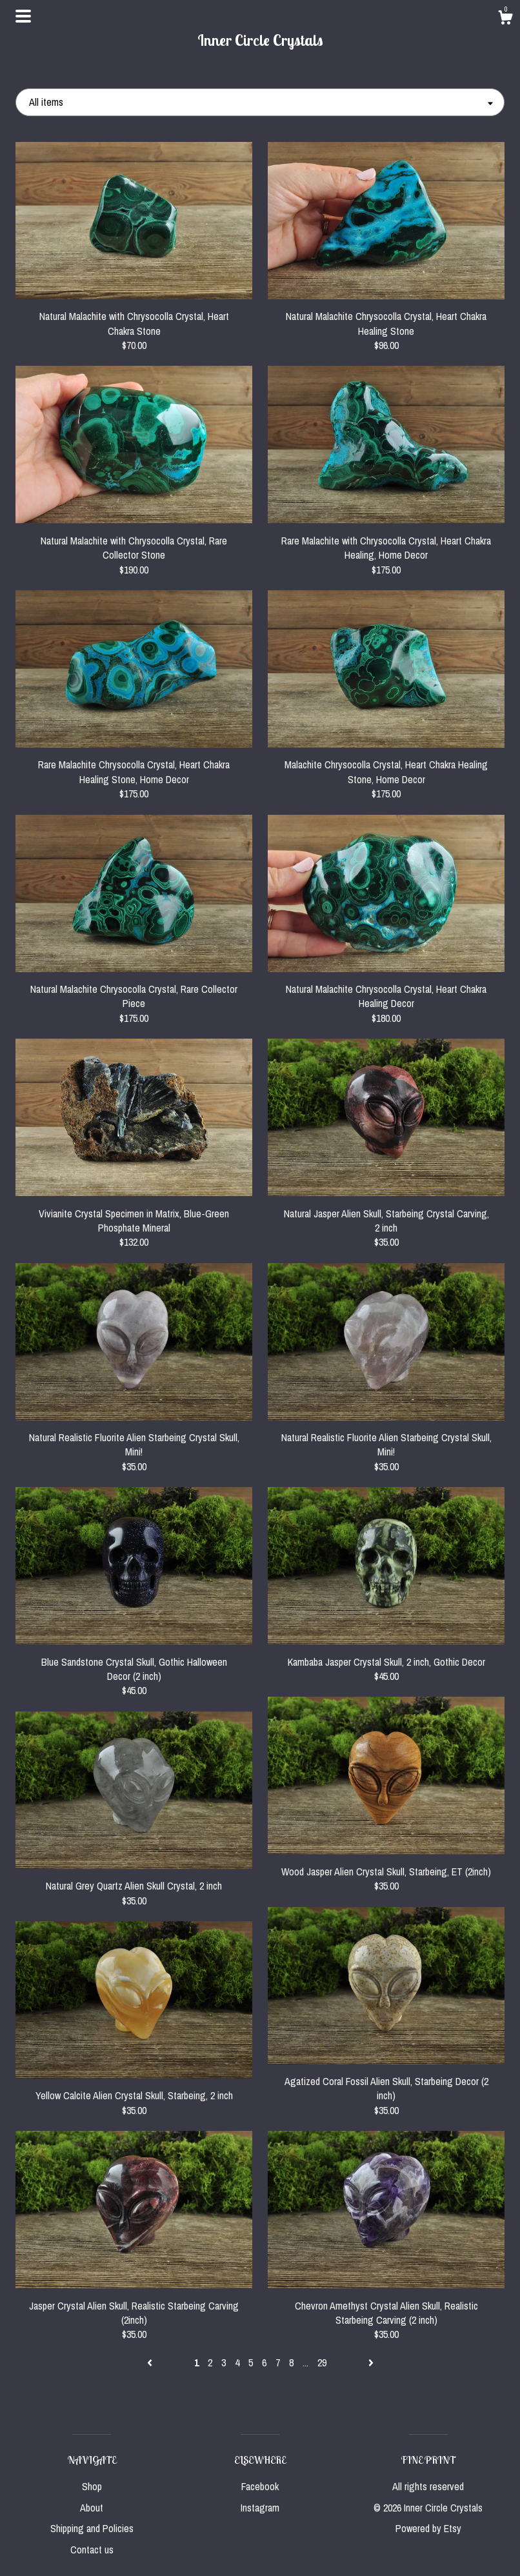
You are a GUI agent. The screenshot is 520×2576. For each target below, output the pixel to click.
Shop (92, 2486)
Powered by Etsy (428, 2528)
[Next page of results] (371, 2362)
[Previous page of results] (150, 2362)
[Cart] (505, 19)
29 (321, 2362)
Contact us (92, 2549)
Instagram (260, 2508)
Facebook (260, 2486)
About (91, 2508)
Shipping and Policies (92, 2528)
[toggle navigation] (23, 16)
